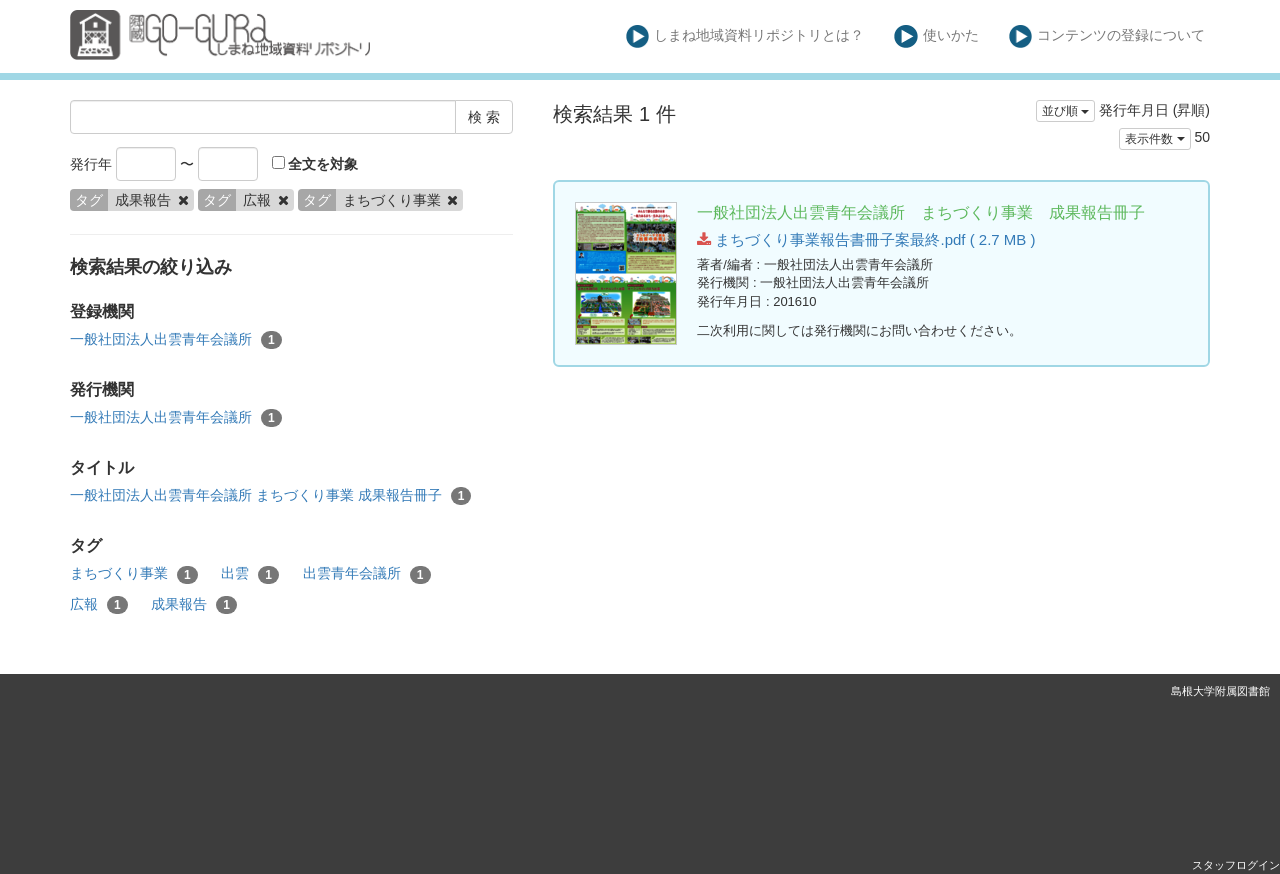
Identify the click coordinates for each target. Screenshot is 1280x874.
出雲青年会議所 (367, 574)
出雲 (250, 574)
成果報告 (194, 605)
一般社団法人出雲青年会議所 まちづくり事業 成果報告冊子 (270, 496)
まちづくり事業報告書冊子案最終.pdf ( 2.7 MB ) (866, 239)
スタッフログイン (1236, 865)
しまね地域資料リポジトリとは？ (745, 36)
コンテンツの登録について (1107, 36)
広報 (99, 605)
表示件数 (1154, 139)
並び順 (1065, 111)
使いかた (936, 36)
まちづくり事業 (134, 574)
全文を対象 (315, 164)
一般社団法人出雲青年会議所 (176, 340)
